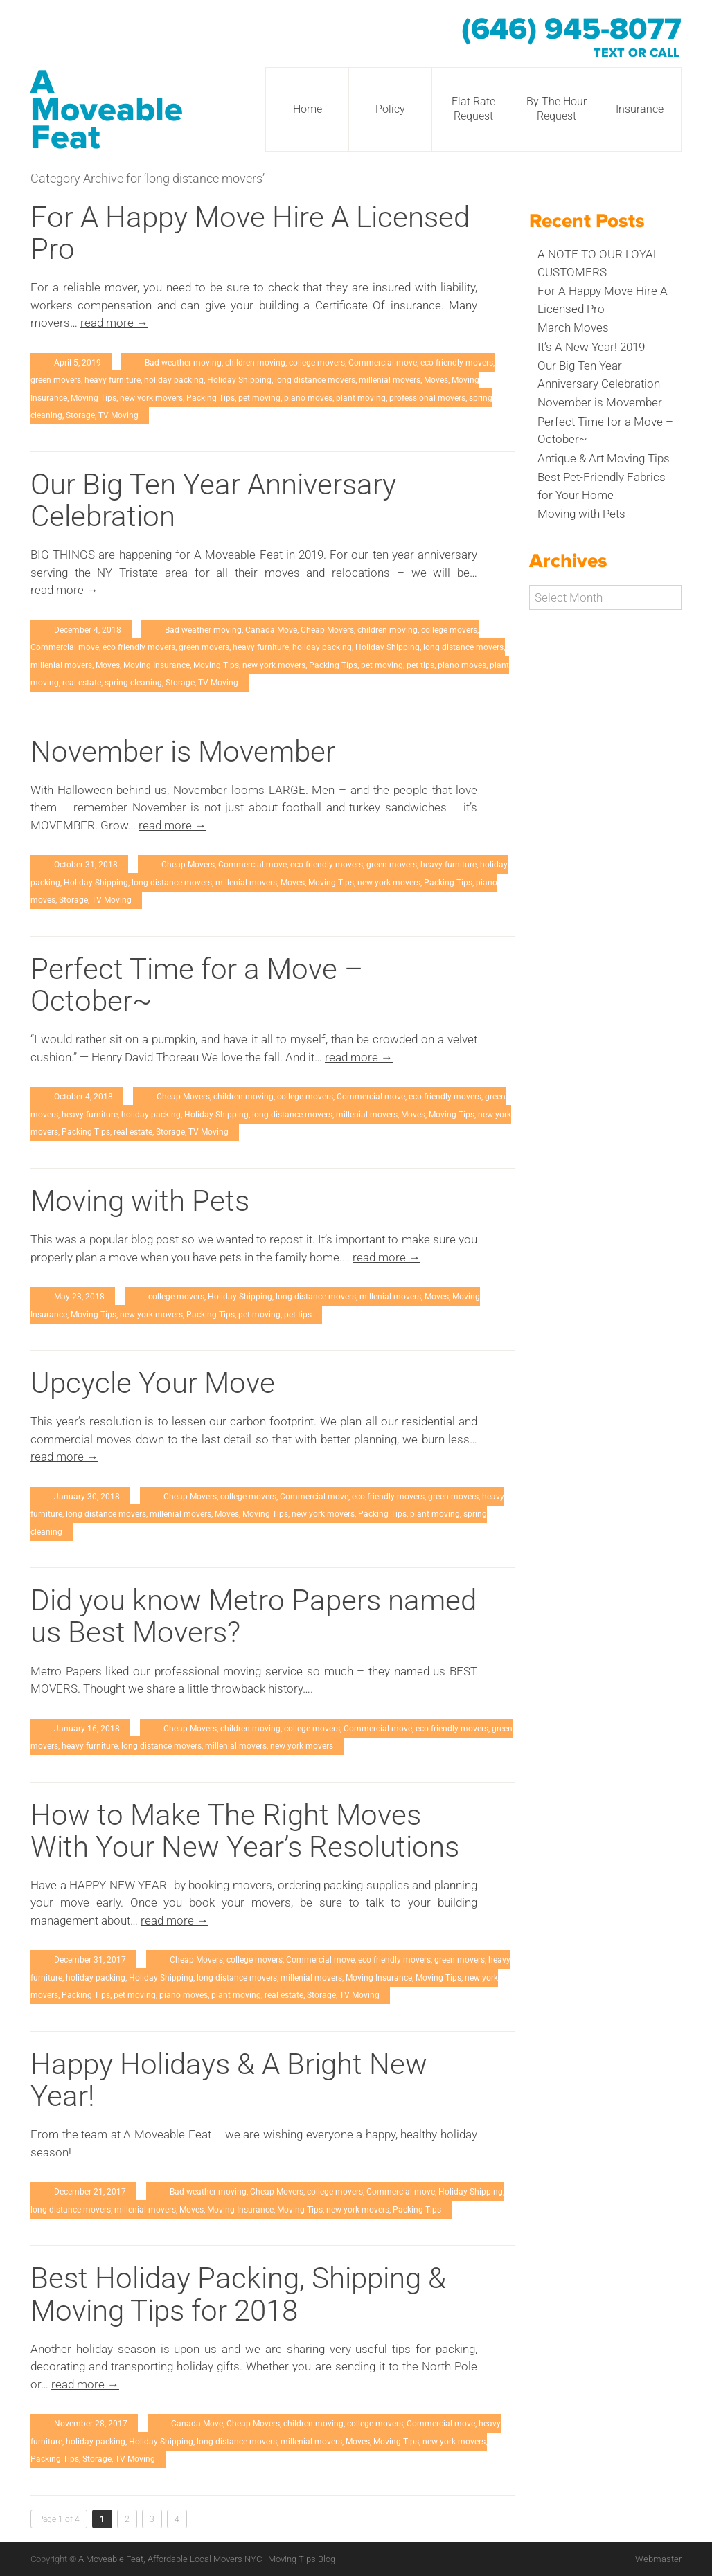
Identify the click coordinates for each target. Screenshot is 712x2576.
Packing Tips (210, 398)
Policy (390, 109)
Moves (436, 380)
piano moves (308, 398)
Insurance (640, 109)
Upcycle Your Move (152, 1383)
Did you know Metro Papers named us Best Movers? (253, 1616)
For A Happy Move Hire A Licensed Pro (250, 233)
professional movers (427, 398)
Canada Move (271, 630)
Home (307, 109)
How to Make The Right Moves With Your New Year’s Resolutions (244, 1831)
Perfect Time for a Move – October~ (196, 985)
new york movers (151, 398)
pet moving (259, 398)
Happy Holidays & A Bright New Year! (228, 2080)
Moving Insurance (156, 665)
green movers (55, 380)
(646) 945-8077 (571, 29)
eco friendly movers (456, 363)
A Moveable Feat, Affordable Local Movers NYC (171, 2559)
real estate (81, 682)
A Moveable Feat (106, 110)
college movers (317, 363)
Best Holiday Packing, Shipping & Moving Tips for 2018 (238, 2294)
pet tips (420, 665)
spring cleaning (133, 682)
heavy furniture (112, 380)
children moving (255, 363)
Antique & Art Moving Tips (603, 458)
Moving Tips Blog (301, 2559)
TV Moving (118, 415)
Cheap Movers (327, 630)
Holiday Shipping (239, 380)
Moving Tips (93, 398)
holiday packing (174, 380)
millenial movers (389, 380)
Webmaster (658, 2559)
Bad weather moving (183, 363)
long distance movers (315, 380)
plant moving (361, 398)
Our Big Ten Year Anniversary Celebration (213, 500)
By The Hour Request (556, 109)
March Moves (573, 327)
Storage (80, 415)
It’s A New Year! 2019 (591, 347)
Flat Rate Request (473, 109)
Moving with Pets (139, 1201)
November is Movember (182, 751)
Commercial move (382, 363)
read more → (114, 323)
